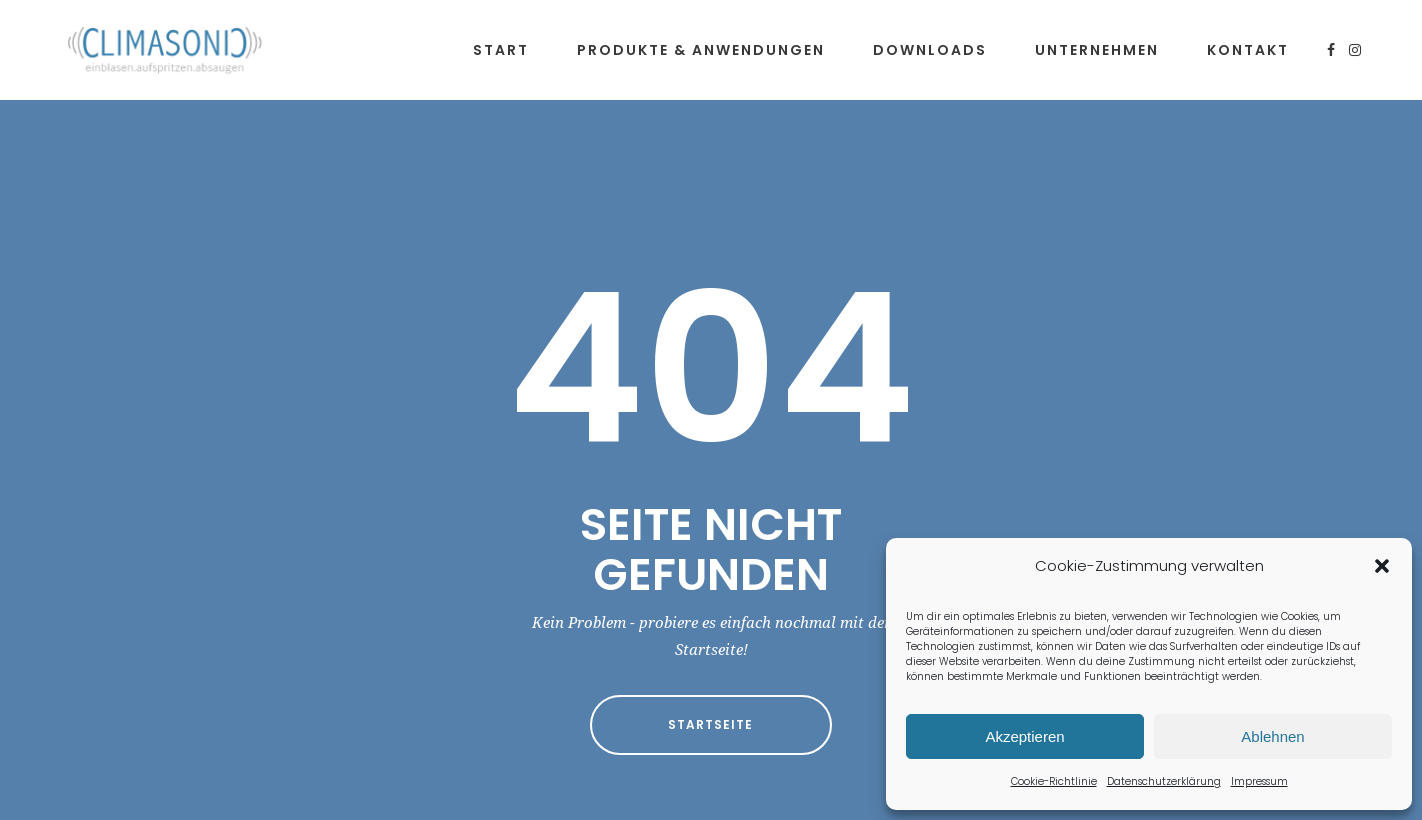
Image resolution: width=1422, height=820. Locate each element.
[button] (1382, 566)
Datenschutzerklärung (1164, 781)
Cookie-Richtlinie (1054, 781)
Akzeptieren (1024, 736)
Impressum (1259, 781)
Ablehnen (1272, 736)
